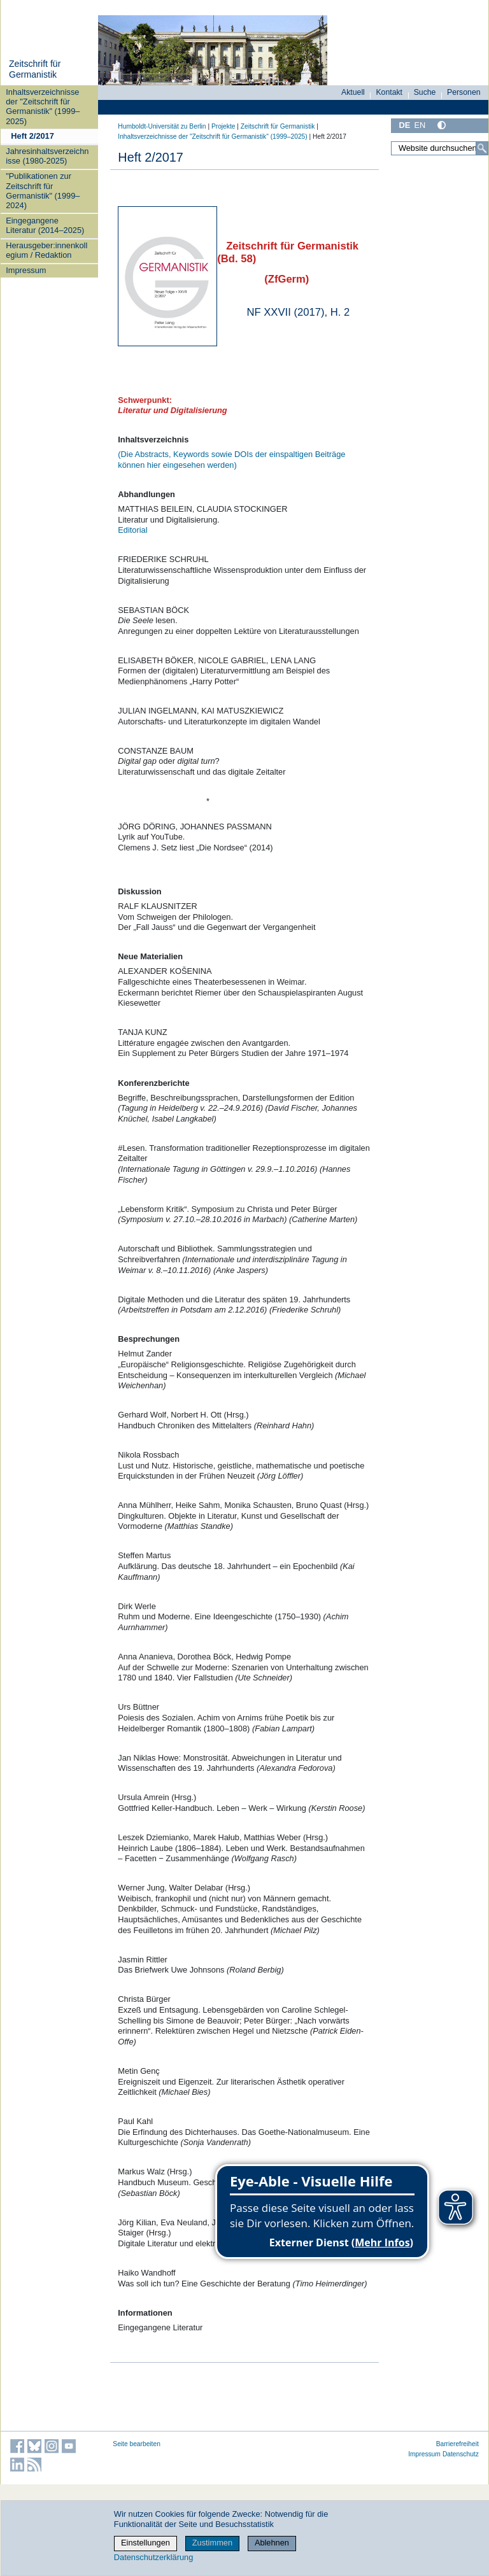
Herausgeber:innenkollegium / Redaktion (46, 250)
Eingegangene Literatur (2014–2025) (45, 225)
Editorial (132, 530)
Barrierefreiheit (457, 2443)
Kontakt (389, 92)
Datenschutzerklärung (153, 2557)
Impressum (26, 270)
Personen (464, 92)
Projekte (223, 126)
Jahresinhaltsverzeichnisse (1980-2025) (47, 155)
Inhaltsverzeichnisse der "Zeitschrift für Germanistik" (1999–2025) (43, 106)
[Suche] (482, 148)
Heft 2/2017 (32, 136)
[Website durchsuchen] (439, 148)
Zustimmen (212, 2542)
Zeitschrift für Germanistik (34, 69)
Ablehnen (272, 2542)
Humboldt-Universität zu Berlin (162, 126)
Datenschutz (461, 2454)
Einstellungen (145, 2542)
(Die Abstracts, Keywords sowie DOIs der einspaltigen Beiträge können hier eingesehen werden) (231, 459)
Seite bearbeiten (136, 2443)
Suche (425, 92)
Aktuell (353, 92)
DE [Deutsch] (404, 125)
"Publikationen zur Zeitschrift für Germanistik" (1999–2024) (43, 190)
